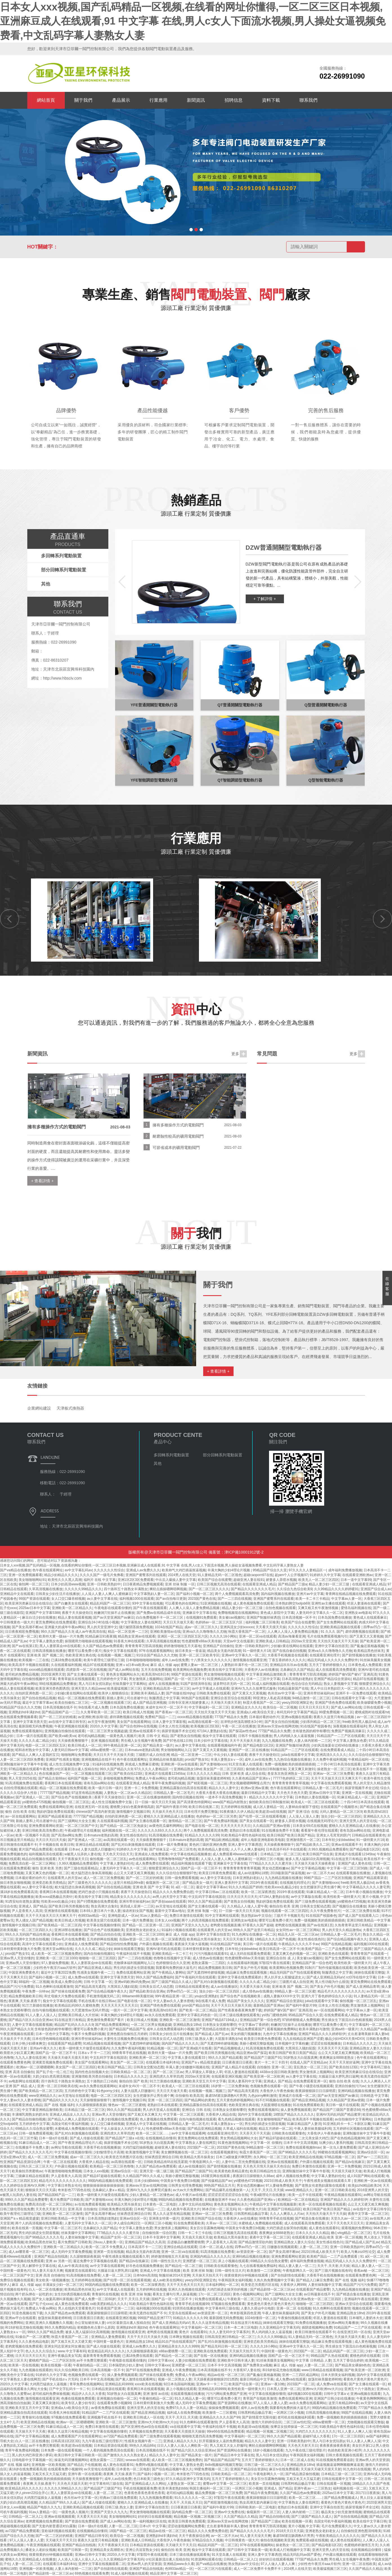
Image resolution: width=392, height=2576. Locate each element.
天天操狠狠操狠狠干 (95, 2100)
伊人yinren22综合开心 (31, 2493)
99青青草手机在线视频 (129, 2053)
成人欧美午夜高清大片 (183, 2209)
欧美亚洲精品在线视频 (305, 2157)
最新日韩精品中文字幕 (258, 1793)
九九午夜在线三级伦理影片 (102, 2441)
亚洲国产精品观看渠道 (54, 1816)
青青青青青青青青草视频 (290, 1783)
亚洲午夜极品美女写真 (64, 2356)
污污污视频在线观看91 (211, 1954)
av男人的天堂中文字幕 (170, 1897)
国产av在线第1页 (320, 1925)
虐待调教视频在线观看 (126, 1717)
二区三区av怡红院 (297, 2422)
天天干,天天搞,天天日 (186, 2502)
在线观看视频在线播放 (353, 1873)
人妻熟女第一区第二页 (184, 2484)
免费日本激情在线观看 (186, 1916)
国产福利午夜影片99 (171, 1807)
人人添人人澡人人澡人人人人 (80, 2559)
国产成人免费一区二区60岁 (95, 2299)
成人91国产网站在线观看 (365, 2176)
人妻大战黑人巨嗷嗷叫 (98, 1849)
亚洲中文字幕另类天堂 (30, 1722)
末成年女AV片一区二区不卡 (166, 1707)
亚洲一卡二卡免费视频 (141, 1788)
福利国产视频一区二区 (84, 1778)
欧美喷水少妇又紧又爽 (17, 2053)
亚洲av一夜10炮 (273, 2384)
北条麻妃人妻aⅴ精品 (108, 2190)
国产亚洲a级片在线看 (196, 2048)
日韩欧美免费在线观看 (213, 1693)
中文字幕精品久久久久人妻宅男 (366, 1887)
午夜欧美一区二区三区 (244, 2299)
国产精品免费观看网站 (112, 2025)
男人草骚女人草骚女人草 (203, 2072)
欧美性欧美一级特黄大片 (341, 1897)
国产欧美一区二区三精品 (197, 2010)
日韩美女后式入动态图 (156, 1987)
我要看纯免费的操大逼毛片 (176, 1968)
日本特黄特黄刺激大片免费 (20, 1949)
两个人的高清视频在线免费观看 (205, 1920)
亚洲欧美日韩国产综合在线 (201, 2218)
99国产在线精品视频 (336, 1944)
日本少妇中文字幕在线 (211, 1741)
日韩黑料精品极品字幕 (251, 2214)
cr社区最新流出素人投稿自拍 (76, 1769)
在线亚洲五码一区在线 (91, 1807)
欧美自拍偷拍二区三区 (71, 1703)
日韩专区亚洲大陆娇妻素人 (188, 1703)
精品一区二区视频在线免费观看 (81, 1698)
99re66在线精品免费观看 (225, 2431)
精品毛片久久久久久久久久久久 (341, 1991)
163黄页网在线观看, (216, 2176)
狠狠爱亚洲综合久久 (374, 1684)
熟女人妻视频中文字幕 (340, 1684)
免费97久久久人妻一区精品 (186, 2408)
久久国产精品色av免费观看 (156, 2166)
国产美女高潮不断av (100, 2214)
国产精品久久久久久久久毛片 (30, 2152)
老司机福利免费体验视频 (51, 2394)
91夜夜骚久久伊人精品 (237, 1812)
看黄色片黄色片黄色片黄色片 (365, 2379)
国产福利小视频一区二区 (47, 1977)
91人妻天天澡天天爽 (47, 2271)
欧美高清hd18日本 (155, 1674)
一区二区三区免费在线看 (361, 1911)
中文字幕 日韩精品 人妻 (313, 2360)
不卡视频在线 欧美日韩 (56, 1845)
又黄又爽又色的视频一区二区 (47, 1873)
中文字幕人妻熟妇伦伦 (117, 1863)
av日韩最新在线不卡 (319, 2294)
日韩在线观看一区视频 (333, 2484)
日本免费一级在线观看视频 (61, 2450)
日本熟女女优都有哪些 (219, 2025)
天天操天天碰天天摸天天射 (68, 2058)
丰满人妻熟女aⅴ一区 (226, 1759)
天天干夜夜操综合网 (194, 2536)
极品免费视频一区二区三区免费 (218, 2493)
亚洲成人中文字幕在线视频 (146, 2124)
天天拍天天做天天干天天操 (214, 1712)
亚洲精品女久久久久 (246, 1707)
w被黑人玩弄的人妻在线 (82, 1854)
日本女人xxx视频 (167, 1920)
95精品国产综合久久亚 (305, 2015)
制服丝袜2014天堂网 (174, 2275)
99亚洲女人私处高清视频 (271, 1698)
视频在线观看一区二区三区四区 (284, 1911)
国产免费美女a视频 (257, 2365)
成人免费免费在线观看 (152, 1863)
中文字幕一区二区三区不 (62, 2228)
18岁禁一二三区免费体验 (229, 2086)
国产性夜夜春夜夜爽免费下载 (240, 2010)
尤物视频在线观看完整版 (365, 2422)
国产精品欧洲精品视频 (222, 1840)
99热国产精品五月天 (219, 2185)
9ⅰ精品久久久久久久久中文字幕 (268, 1797)
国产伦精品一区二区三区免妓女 (123, 1826)
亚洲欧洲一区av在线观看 (179, 1764)
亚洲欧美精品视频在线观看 (83, 2507)
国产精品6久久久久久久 (60, 2100)
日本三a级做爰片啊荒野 (234, 2157)
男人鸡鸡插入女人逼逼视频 (294, 1736)
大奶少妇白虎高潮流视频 (51, 2076)
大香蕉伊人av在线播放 (240, 2218)
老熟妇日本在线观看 (244, 1830)
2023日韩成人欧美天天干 (283, 2181)
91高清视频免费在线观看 (23, 1783)
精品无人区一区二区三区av (298, 1934)
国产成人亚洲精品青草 (363, 1987)
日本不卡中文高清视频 (300, 2143)
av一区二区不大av (320, 1873)
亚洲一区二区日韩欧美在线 (57, 2086)
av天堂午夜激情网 (101, 1722)
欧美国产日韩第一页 (73, 2550)
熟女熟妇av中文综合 (256, 1916)
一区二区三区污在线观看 (213, 2569)
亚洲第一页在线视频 (357, 1793)
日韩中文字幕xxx (160, 2360)
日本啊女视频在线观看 (186, 2337)
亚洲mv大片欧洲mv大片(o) (322, 2389)
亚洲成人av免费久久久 (139, 2346)
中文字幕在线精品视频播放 (190, 1854)
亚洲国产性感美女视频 (62, 1759)
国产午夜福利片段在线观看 (195, 1977)
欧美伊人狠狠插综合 (113, 1693)
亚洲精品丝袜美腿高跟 (166, 1759)
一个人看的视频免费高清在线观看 (108, 2450)
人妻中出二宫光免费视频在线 (243, 2162)
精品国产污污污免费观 (17, 1987)
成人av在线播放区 (224, 1987)
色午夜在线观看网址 (132, 1759)
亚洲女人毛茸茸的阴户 (333, 1835)
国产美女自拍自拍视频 (281, 1722)
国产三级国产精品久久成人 (171, 1982)
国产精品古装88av (52, 1778)
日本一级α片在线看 (53, 2138)
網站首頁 (46, 100)
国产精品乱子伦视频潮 (84, 2465)
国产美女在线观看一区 (256, 1821)
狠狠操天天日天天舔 (40, 2190)
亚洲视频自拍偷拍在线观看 (64, 1731)
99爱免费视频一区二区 (336, 1712)
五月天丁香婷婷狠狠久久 (260, 2460)
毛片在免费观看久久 (336, 2526)
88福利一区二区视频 (34, 1982)
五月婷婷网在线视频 (236, 1807)
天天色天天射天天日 (50, 2209)
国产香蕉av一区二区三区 (173, 1712)
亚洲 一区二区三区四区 (165, 2100)
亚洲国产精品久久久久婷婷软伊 (322, 2034)
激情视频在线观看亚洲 (128, 2332)
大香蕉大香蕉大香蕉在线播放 (217, 1793)
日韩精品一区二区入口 (25, 2517)
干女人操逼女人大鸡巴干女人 (122, 2129)
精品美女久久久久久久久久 (130, 1897)
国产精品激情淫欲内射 (255, 2242)
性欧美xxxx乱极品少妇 (281, 1887)
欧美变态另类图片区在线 (124, 2157)
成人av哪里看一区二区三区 (28, 2252)
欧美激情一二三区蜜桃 (264, 2271)
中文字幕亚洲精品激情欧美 (266, 1674)
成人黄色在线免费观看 (71, 2304)
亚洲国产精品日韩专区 (91, 2536)
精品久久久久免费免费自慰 (173, 1892)
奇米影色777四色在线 (74, 2190)
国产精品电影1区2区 (258, 1745)
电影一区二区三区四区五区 (45, 1745)
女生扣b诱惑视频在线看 (72, 2294)
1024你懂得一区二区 (260, 2318)
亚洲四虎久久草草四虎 (166, 2076)
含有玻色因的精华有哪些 (311, 1731)
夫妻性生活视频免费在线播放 (125, 2039)
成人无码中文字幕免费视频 (71, 2252)
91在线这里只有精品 (346, 1859)
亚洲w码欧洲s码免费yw (131, 1982)
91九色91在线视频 (357, 2469)
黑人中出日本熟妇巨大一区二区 (334, 1688)
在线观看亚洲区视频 (226, 2076)
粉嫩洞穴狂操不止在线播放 (291, 2025)
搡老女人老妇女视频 (40, 2550)
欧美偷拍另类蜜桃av (27, 2171)
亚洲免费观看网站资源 (45, 1826)
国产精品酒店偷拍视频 (302, 2474)
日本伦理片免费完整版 (201, 1812)
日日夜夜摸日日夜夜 (237, 2062)
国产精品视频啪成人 (229, 2048)
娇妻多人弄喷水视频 (290, 1821)
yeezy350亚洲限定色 (297, 1703)
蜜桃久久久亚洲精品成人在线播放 (169, 1816)
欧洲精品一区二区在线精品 (298, 2200)
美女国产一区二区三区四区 (223, 1769)
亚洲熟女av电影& (244, 1920)
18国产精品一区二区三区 (128, 2531)
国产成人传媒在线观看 (87, 2138)
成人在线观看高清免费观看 (304, 2223)
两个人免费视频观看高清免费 (205, 1830)
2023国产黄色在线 (231, 2147)
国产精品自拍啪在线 (274, 2517)
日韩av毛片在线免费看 (68, 1939)
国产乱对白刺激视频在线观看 (133, 1845)
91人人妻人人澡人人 (40, 2015)
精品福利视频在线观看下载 (191, 1863)
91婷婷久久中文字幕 (132, 1849)
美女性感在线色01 (133, 1835)
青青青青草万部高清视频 (307, 1674)
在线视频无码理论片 (322, 1821)
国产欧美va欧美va (62, 1736)
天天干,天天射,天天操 (333, 2266)
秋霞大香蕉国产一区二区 (261, 1703)
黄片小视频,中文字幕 (303, 2526)
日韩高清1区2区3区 (65, 2441)
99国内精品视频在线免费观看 (110, 2181)
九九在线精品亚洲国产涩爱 (303, 2039)
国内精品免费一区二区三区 (192, 2512)
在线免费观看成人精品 (337, 1750)
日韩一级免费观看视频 (181, 1878)
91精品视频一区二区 (162, 2048)
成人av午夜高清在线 (73, 2266)
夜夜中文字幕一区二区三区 (368, 2214)
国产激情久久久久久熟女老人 (125, 2455)
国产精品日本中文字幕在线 (234, 2455)
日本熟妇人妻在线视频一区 (315, 1797)
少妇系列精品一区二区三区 (320, 1722)
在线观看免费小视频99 (114, 2403)
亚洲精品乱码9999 (119, 2384)
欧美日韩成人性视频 (138, 1712)
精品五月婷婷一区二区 (275, 2129)
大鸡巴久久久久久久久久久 (315, 2431)
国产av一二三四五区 (372, 2157)
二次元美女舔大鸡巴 (313, 2138)
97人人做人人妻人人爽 (278, 2564)
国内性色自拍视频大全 (92, 2072)
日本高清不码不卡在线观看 (286, 1849)
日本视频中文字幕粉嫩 (292, 2043)
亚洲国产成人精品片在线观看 (233, 2067)
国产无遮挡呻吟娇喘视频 (205, 1972)
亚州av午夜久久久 (43, 2048)
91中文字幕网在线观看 (222, 1916)
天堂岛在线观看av (182, 2313)
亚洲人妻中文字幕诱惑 (245, 1845)
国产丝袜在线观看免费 (68, 1991)
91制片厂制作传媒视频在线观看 (328, 1968)
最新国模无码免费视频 (35, 1726)
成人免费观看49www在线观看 (235, 1854)
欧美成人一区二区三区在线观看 (314, 1802)
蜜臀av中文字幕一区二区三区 (225, 2484)
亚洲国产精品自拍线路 (51, 2256)
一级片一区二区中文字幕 (128, 2010)
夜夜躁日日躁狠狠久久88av (253, 2176)
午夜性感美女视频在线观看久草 (328, 2181)
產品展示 (121, 100)
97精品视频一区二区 (339, 2157)
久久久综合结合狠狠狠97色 (368, 1755)
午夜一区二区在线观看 (60, 2162)
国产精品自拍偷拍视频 (29, 2119)
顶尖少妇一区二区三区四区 (341, 1816)
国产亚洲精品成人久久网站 (145, 2484)
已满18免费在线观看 (137, 2356)
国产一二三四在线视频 (135, 1958)
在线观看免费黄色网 (15, 2062)
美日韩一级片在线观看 (260, 1944)
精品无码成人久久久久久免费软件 (350, 2261)
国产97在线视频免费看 (143, 2370)
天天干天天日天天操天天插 (231, 2005)
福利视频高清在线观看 (45, 1854)
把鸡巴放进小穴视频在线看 (98, 1892)
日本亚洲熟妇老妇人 (248, 1878)
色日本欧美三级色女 (148, 2479)
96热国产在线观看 (195, 1698)
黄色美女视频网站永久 (123, 1674)
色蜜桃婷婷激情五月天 (361, 2545)
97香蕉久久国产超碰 (257, 1925)
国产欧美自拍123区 (128, 1774)
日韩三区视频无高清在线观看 (235, 2233)
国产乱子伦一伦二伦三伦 (54, 2072)
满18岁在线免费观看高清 (18, 1892)
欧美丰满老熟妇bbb (173, 2488)
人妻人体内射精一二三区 (312, 1741)
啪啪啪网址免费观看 (76, 1755)
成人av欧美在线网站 (168, 2280)
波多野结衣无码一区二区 (231, 1684)
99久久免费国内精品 (59, 2327)
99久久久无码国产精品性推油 (27, 1934)
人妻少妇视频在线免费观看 (118, 2119)
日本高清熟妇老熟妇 (297, 1679)
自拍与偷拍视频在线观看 (50, 2010)
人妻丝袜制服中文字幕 (81, 2237)
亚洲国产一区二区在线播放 (249, 1750)
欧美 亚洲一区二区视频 (344, 2237)
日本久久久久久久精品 (203, 1774)
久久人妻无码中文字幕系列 (229, 2332)
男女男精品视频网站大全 (238, 2138)
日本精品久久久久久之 (360, 2043)
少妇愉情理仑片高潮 (108, 2152)
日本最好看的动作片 (264, 1717)
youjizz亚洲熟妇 (206, 1996)
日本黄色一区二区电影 (159, 2204)
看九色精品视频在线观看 (236, 2119)
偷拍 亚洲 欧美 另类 (47, 1868)
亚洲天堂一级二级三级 (156, 2171)
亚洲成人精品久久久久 (180, 2441)
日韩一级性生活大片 (166, 2261)
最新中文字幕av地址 (170, 1911)
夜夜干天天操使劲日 (264, 1755)
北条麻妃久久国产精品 (100, 2228)
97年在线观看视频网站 (257, 2545)
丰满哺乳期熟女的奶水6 (30, 2114)
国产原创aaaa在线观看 (168, 1901)
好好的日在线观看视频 (155, 2517)
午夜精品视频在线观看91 (343, 2195)
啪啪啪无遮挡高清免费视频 (202, 2436)
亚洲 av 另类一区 (58, 2261)
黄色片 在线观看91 (193, 2332)
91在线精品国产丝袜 (225, 1944)
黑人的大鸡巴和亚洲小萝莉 (32, 2455)
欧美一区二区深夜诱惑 (258, 1892)
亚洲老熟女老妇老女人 (143, 1930)
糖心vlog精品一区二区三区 (351, 2233)
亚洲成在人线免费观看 (151, 1854)
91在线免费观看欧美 (308, 2105)
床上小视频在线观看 (233, 2261)
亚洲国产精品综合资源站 (332, 1679)
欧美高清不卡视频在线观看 (312, 2119)
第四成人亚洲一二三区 (137, 1906)
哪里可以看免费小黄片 (275, 1920)
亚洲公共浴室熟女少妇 (142, 2550)
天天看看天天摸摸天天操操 (184, 2431)
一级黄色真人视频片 (121, 1736)
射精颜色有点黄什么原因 (95, 2327)
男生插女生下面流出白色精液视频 (346, 2020)
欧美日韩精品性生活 (265, 2171)
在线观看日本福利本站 (163, 2062)
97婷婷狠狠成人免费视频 (300, 2020)
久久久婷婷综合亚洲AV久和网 (23, 2185)
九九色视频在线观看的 (35, 2370)
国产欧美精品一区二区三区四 (59, 1925)
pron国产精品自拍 (195, 2005)
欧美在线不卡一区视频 (369, 1769)
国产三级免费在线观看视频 (315, 1901)
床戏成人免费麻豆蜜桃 (142, 1764)
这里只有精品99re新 (128, 1883)
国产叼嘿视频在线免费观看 (97, 1901)
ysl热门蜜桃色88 (274, 2015)
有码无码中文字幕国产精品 (297, 1712)
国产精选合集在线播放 (312, 2218)
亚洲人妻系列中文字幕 (231, 1883)
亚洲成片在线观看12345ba (165, 1774)
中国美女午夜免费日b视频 (180, 2181)
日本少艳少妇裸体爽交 (29, 2043)
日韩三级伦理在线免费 (17, 2209)
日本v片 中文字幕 (152, 2526)
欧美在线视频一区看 (56, 2365)
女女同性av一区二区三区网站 (298, 1930)
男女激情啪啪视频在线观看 (224, 1674)
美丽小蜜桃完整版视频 (256, 2043)
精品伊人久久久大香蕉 (88, 2394)
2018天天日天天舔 (290, 2531)
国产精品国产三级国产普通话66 (336, 2110)
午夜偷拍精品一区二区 (90, 2365)
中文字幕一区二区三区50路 (347, 1868)
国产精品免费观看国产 (248, 2029)
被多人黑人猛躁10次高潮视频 (307, 1859)
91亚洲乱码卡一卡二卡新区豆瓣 (347, 2124)
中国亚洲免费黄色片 (23, 1972)
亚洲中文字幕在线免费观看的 (240, 1977)
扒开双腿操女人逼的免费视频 (221, 2441)
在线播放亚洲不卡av (220, 2200)
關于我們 (83, 100)
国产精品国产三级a (265, 2521)
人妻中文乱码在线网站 (195, 2204)
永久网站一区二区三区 (270, 2157)
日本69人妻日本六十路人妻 (100, 1911)
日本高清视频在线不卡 (60, 1707)
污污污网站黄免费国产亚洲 (226, 2394)
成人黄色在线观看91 (324, 2228)
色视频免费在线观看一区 (268, 2086)
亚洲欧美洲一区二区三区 (147, 2058)
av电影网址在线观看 (23, 2081)
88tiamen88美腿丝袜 (137, 1996)
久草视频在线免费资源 (146, 2431)
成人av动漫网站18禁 (253, 1873)
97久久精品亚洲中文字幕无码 (187, 2479)
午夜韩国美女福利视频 (235, 2280)
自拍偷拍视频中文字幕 (39, 1679)
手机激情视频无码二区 (103, 1996)
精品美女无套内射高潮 (143, 2252)
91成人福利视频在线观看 (270, 1684)
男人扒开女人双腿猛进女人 (284, 1977)
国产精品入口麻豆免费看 (314, 2280)
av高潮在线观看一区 (203, 1722)
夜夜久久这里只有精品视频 (334, 1717)
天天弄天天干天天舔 (332, 2048)
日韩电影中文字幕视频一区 (32, 2460)
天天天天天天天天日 (235, 1826)
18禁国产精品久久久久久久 (293, 2114)
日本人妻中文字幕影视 (169, 1722)
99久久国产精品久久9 (116, 1769)
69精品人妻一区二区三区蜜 (295, 1991)
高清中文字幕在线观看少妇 (42, 1944)
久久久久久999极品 (271, 2337)
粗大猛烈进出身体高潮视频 (91, 1873)
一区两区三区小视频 (268, 1859)
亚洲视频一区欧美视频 (48, 2465)
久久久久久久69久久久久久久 (160, 1830)
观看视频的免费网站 (282, 2029)
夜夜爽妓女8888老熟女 (337, 2058)
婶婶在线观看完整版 (129, 1949)
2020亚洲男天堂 (53, 1674)
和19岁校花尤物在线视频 (23, 2327)
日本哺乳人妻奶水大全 (366, 2318)
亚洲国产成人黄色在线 (354, 1863)
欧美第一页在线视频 (23, 2365)
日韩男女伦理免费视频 (185, 2185)
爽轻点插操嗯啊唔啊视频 (267, 2446)
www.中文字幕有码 (72, 2351)
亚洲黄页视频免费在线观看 (52, 2062)
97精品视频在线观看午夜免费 (30, 1769)
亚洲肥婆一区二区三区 (199, 2261)
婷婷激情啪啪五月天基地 (169, 2256)
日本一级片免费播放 (172, 1845)
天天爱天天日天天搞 (92, 2517)
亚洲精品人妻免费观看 (108, 2337)
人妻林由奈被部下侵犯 (302, 1807)
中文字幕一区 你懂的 (265, 2143)
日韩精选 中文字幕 (374, 2096)
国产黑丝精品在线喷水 (212, 2029)
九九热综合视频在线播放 (292, 1759)
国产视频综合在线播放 (349, 1906)
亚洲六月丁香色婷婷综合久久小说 (326, 1996)
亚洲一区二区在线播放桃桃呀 (149, 1797)
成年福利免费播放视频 (307, 2261)
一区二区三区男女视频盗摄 (107, 1731)
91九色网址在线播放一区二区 (254, 1934)
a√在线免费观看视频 (90, 2204)
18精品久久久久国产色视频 (275, 1939)
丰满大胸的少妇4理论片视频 (121, 2015)
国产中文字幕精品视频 (308, 1868)
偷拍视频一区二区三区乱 (70, 1802)
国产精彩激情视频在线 (221, 2502)
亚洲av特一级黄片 (345, 2029)
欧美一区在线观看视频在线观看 (322, 2204)
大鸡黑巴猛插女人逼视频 (49, 2384)
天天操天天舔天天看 (349, 2337)
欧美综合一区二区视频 (280, 1707)
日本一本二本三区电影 (240, 2327)
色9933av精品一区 (92, 1916)
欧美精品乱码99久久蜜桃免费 (77, 2005)
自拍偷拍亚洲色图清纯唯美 (361, 2531)
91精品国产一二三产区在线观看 (340, 1736)
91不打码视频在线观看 (273, 2100)
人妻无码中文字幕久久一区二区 (123, 1868)
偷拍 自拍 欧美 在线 (20, 1812)
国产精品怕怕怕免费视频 (118, 1944)
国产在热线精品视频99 (347, 2138)
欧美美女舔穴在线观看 (103, 1920)
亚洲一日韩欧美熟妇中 (347, 2247)
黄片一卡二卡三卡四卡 (271, 2062)
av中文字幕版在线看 (306, 1897)
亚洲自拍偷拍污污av (350, 2086)
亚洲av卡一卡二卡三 (211, 2384)
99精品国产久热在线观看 (329, 2356)
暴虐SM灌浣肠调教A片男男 (225, 2096)
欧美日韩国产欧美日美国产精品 (290, 1835)
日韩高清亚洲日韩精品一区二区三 (230, 2337)
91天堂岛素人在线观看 (246, 1764)
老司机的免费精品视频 (22, 1674)
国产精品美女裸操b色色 (353, 2365)
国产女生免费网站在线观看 (345, 1958)
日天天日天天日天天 (314, 1707)
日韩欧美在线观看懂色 (288, 2133)
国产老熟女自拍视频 (185, 1736)
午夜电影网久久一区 (204, 2162)
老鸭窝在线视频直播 (225, 1925)
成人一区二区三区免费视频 (103, 1878)
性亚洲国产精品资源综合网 (20, 2162)
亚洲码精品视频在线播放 (356, 2091)
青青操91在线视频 (105, 2294)
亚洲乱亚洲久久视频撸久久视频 (49, 2323)
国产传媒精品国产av (216, 2181)
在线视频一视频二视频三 (207, 2091)
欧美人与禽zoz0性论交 (358, 2252)
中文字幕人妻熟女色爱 (350, 1741)
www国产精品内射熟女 (229, 1802)
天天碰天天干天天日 (61, 2540)
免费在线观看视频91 (27, 1731)
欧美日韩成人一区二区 (85, 1745)
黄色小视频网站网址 (248, 2294)
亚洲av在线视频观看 (282, 2162)
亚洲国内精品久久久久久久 (210, 2256)
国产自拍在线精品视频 (39, 1698)
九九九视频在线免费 (277, 1741)
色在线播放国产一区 (54, 1774)
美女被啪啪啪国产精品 (274, 2119)
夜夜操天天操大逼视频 (191, 1944)
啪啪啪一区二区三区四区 (97, 1958)
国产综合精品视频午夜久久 (347, 1939)
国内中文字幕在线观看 (255, 2114)
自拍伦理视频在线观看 (20, 1788)
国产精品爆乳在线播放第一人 (227, 2190)
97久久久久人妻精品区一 (153, 1769)
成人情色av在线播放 (207, 1958)
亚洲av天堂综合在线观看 (354, 2304)
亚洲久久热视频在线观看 (186, 2289)
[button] (191, 229)
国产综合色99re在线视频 (138, 1726)
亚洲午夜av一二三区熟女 (312, 2488)
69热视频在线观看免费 (92, 2573)
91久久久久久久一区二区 (193, 2498)
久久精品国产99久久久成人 (142, 2176)
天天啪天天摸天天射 (225, 1703)
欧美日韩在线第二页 (204, 1807)
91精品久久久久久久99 (202, 1835)
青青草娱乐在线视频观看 (76, 1679)
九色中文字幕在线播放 (280, 2034)
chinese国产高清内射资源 (95, 1812)
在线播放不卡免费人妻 (32, 2147)
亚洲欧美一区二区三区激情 (179, 2020)
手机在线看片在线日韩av (97, 2001)
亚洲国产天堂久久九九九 (189, 1925)
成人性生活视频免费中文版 (69, 1764)
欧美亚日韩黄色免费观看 (217, 1873)
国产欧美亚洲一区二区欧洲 (263, 2076)
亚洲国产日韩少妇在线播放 (334, 2398)
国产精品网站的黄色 (199, 2100)
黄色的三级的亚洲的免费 (207, 1845)
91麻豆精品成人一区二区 (356, 1797)
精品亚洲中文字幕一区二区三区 (173, 2573)
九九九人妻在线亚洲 (30, 2058)
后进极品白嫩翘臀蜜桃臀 (185, 2242)
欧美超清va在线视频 (271, 1812)
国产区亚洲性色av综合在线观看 (144, 2427)
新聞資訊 (196, 100)
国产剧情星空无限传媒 (259, 2417)
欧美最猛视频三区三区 (124, 1688)
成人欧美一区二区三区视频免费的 (56, 1954)
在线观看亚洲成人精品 (133, 1783)
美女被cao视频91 (310, 1958)
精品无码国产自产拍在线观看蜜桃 (295, 1972)
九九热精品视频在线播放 (283, 1878)
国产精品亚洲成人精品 (94, 1968)
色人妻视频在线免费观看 (158, 2119)
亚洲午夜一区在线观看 (85, 2474)
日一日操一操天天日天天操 (155, 1802)
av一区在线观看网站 (20, 1816)
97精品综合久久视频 (207, 2540)
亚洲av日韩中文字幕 (324, 1793)
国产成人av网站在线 (346, 1707)
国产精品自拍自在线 (105, 1934)
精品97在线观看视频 (368, 1679)
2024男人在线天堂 (298, 2569)
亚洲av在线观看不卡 (144, 1731)
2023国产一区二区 (201, 2147)
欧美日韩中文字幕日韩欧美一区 (78, 2455)
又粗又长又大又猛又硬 (49, 2474)
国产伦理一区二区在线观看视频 (263, 1816)
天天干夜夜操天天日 (73, 1859)
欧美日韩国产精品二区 (114, 2067)
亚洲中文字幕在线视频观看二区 (102, 2564)
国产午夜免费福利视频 (221, 1821)
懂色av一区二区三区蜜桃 (126, 2105)
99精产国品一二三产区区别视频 (327, 1878)
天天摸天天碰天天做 (346, 2171)
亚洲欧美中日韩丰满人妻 (235, 2360)
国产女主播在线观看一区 (85, 1674)
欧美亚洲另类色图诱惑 (52, 1688)
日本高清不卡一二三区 (145, 2247)
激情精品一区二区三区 (185, 1821)
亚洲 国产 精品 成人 (20, 2086)
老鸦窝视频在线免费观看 (23, 2346)
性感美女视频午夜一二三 (95, 1972)
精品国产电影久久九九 (44, 2507)
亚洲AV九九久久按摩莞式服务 (253, 1688)
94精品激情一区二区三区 (311, 1698)
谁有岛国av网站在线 (99, 1783)
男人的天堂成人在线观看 (161, 2110)
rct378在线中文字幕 (361, 1977)
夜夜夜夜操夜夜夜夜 (335, 2446)
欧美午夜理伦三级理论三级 (20, 2214)
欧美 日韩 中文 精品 (153, 1736)
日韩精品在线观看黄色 (369, 1835)
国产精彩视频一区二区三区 (207, 1783)
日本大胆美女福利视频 (338, 2375)
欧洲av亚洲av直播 (254, 1788)
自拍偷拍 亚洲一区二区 (274, 2067)
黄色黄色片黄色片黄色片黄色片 (270, 2304)
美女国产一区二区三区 (127, 2062)
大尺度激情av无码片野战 (90, 2010)
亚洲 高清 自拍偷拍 (19, 2072)
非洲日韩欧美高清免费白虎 (42, 1830)
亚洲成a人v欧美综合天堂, (256, 1712)
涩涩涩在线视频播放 (325, 2043)
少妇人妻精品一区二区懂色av (151, 2195)
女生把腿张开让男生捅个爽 (320, 1887)
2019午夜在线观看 (264, 1883)
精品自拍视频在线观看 (39, 1859)
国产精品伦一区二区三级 (183, 2266)
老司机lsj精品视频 (91, 1736)
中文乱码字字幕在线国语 (206, 1897)
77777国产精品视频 (55, 1793)
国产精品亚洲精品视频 (308, 2100)
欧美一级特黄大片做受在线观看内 (84, 2048)
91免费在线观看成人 (210, 2299)
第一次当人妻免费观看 (340, 2147)
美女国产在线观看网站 (134, 1722)
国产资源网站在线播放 (234, 2403)
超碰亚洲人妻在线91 (169, 2147)
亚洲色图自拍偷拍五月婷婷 (127, 2034)
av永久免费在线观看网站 (98, 2086)
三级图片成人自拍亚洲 (152, 1755)
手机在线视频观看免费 (140, 2488)
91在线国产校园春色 (315, 1726)
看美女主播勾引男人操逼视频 (174, 2294)
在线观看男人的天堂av (65, 1878)
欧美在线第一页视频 (27, 2228)
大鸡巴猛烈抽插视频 (137, 2147)
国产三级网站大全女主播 (76, 1821)
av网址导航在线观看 (66, 2147)
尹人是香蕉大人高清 (27, 1911)
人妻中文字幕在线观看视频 (32, 2025)
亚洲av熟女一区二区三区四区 (319, 2299)
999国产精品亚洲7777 (154, 2318)
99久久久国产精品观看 (205, 1901)
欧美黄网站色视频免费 (286, 1968)
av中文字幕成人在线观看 (210, 1688)
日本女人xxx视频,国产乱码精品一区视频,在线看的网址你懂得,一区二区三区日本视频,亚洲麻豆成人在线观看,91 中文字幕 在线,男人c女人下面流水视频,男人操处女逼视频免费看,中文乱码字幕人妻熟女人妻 (193, 21)
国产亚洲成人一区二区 (32, 1797)
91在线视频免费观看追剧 (334, 2460)
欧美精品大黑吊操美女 (204, 1939)
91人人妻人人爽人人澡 (354, 2431)
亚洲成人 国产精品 (32, 1906)
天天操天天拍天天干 (207, 2275)
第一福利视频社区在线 (149, 2521)
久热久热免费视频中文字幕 (274, 2280)
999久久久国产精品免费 (45, 2332)
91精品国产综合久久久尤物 (20, 1707)
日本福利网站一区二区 (222, 2285)
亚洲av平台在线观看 (20, 2318)
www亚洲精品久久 (42, 2096)
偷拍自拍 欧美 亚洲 (283, 1906)
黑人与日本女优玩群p (95, 1684)
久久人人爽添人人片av (287, 2214)
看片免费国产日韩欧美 (67, 2200)
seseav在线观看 (138, 2460)
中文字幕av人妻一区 (361, 2010)
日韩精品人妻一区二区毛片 (322, 1788)
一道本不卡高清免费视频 (223, 1797)
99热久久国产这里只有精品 (253, 1930)
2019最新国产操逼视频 (287, 1873)
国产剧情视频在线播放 (224, 2166)
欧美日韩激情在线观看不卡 (315, 2332)
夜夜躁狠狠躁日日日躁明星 (315, 2091)
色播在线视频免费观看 (78, 2398)
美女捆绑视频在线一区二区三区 (184, 2152)
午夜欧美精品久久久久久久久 (338, 2536)
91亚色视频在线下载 (27, 2313)
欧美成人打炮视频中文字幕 (290, 2550)
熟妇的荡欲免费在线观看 (55, 1812)
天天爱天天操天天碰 (254, 1987)
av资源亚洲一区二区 (251, 2252)
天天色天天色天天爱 (292, 1793)
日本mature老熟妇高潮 (142, 1750)
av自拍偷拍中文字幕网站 (353, 2119)
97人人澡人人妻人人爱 (270, 2403)
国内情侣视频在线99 (187, 1797)
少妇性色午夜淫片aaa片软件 (54, 1968)
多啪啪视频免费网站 (118, 1778)
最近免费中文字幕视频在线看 (95, 2261)
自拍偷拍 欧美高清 (189, 2096)
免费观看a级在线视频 (312, 2540)
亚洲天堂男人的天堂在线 (358, 1821)
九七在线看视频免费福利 (258, 2266)
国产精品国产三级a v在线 (124, 2138)
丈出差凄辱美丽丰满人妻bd (368, 2034)
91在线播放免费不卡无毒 (280, 1830)
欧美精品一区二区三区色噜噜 (112, 2166)
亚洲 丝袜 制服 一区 (202, 1911)
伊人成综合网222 (126, 2223)
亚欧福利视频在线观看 (58, 2531)
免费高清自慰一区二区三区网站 (32, 1863)
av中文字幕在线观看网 (188, 2133)
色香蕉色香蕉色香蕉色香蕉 (144, 2493)
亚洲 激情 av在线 (156, 2394)
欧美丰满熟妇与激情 (314, 2029)
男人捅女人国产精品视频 (34, 1920)
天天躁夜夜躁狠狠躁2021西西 (215, 2379)
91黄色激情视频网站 (233, 2143)
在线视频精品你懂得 (160, 2138)
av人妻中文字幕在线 (190, 1745)
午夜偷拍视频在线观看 (295, 2318)
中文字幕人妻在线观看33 (187, 2058)
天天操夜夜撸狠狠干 (73, 1741)
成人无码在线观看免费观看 (250, 1954)
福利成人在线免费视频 (184, 2413)
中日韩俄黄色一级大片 (242, 2540)
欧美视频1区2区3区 (205, 1726)
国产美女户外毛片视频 (250, 1968)
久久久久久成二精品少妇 (37, 1741)
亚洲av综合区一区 (370, 2152)
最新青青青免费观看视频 (101, 2356)
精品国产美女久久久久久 (245, 2001)
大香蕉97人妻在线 (246, 2370)
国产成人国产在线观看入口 (359, 1916)
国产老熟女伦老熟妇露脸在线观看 (320, 2185)
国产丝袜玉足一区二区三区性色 (172, 1849)
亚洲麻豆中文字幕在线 (230, 1863)
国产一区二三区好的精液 (57, 1717)
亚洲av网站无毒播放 (343, 2323)
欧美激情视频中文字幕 (142, 2152)
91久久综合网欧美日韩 (71, 2370)
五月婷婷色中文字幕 (112, 1679)
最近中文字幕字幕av (37, 1703)
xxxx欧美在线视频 (148, 2384)
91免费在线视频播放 (310, 2323)
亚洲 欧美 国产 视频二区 (290, 1987)
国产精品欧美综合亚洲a (147, 1991)
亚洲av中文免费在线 (229, 2512)
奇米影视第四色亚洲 (245, 2313)
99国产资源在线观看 (186, 1674)
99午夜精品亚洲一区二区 (122, 1745)
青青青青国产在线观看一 (368, 1954)
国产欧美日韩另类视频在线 (68, 1906)
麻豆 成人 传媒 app (179, 1934)
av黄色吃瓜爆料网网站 (166, 1826)
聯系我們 (308, 100)
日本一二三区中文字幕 (263, 1679)
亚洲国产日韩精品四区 (284, 2209)
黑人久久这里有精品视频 (171, 2214)
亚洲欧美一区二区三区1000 (143, 1934)
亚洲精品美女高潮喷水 (107, 2550)
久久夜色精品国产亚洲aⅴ (251, 1778)
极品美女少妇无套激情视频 (341, 2512)
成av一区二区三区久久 (87, 2157)
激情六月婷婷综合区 (266, 2422)
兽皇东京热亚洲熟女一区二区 (289, 1774)
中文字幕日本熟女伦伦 (64, 2185)
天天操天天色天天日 (167, 1812)
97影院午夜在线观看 (274, 1963)
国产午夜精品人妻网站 (168, 1972)
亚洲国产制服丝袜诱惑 (292, 1745)
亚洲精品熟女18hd (187, 1769)
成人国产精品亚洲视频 (149, 1703)
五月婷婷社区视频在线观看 (353, 2129)
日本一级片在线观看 (31, 1736)
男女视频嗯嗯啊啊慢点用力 (249, 1783)
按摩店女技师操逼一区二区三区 (294, 2427)
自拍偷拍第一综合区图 (159, 2233)
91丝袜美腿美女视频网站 (275, 2360)
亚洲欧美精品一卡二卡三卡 (172, 1954)
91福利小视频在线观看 (179, 1930)
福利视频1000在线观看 (370, 1944)
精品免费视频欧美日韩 (215, 1968)
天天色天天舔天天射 (72, 2484)
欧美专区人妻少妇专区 (78, 2403)
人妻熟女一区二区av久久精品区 (127, 1793)
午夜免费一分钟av (35, 1991)
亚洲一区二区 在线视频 (293, 2308)
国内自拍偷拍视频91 (99, 1954)
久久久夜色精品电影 (34, 2342)
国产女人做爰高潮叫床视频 (52, 2299)
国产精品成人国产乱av (212, 2034)
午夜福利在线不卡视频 (133, 1954)
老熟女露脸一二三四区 (208, 1963)
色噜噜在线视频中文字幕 (172, 1958)
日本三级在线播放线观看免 (239, 2015)
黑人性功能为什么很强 (332, 1982)
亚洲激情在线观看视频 (61, 1911)
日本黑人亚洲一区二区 (284, 2389)
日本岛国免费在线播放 (127, 1707)
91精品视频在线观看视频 (101, 2043)
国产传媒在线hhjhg (180, 1693)
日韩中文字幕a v (336, 2394)
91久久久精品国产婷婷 (246, 1887)
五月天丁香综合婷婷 (348, 2360)
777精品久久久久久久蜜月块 (271, 1863)
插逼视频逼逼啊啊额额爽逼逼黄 (340, 2465)
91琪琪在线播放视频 (188, 2308)
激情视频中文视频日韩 (133, 1812)
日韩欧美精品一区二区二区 (130, 2072)
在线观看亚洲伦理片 (222, 2133)
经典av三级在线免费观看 (118, 2498)
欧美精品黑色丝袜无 (40, 2242)
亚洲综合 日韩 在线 (196, 2110)
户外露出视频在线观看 (156, 1944)
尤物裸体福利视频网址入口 (133, 1963)
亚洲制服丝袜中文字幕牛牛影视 (23, 1764)
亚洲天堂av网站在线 (57, 1949)
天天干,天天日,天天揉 (267, 2190)
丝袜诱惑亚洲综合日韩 (161, 2157)
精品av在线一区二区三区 (226, 2375)
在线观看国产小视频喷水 (339, 1807)
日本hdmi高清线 (145, 2275)
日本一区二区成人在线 (216, 2247)
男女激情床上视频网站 (146, 1679)
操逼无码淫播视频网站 (71, 2460)
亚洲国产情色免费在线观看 (335, 1703)
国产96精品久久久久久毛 (297, 2152)
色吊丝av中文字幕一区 (285, 1693)
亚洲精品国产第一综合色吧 (312, 1963)
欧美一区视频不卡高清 (32, 1835)
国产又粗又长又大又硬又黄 (71, 2342)
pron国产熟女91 (197, 1759)
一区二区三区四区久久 (35, 1930)
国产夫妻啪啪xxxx (213, 1764)
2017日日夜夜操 (367, 2493)
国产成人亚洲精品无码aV (325, 1977)
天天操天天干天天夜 (15, 2039)
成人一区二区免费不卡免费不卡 (258, 2569)
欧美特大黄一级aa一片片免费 (170, 2053)
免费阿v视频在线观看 (151, 2465)
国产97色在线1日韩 (177, 1741)
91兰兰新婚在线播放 (37, 2005)
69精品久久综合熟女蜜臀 (34, 2129)
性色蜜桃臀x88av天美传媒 (244, 1958)
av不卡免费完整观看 (92, 2360)
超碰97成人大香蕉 (316, 2436)
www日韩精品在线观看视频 (322, 2370)
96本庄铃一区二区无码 (219, 2209)
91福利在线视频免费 (107, 1764)
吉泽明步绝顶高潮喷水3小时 (241, 1722)
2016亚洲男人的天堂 (372, 2190)
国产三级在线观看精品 (81, 1868)
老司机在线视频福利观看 (296, 2417)
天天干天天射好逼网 (344, 2062)
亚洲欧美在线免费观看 (210, 2351)
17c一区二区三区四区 (214, 2294)
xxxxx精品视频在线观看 (195, 1717)
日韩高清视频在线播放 (322, 2413)
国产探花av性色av (242, 1731)
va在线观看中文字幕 (185, 2427)
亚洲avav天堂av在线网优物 (277, 1726)
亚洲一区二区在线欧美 (359, 2564)
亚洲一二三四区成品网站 (300, 2375)
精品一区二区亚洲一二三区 (191, 1755)
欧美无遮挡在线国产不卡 (148, 2313)
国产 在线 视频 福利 (59, 2105)
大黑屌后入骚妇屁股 (122, 1987)
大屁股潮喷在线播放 (276, 2105)
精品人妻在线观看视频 (17, 1688)
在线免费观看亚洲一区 (310, 2081)
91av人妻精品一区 (154, 1916)
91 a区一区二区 (182, 1887)
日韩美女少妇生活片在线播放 (171, 2034)
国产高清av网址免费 (66, 1835)
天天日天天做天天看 (238, 1939)
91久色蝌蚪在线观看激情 (54, 1987)
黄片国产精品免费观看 (35, 1849)
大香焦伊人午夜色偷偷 (277, 2091)
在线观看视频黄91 (224, 2152)
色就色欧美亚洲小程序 (344, 2450)
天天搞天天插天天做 (197, 2237)
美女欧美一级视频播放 (52, 2280)
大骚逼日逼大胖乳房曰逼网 (338, 2076)
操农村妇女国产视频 (137, 1911)
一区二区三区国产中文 (81, 1826)
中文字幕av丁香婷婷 (253, 2025)
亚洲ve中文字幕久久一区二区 (301, 2346)
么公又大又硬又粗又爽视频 (133, 1873)
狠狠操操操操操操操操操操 (103, 2185)
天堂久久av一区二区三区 (349, 2218)
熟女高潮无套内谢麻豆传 (258, 2502)
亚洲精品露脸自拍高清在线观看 (183, 1788)
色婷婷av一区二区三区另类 (216, 1816)
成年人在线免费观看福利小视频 (170, 2029)
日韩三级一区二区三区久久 (264, 2465)
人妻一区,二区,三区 (313, 2247)
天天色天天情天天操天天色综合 (266, 2166)
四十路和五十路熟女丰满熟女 (63, 2081)
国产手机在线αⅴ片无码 (60, 2379)
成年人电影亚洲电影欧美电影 (263, 1840)
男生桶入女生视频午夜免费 (141, 1741)
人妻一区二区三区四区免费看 (22, 1759)
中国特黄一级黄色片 (15, 2271)
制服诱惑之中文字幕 (164, 1698)
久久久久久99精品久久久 (63, 2488)
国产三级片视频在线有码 (333, 2271)
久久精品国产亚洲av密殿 (272, 1826)
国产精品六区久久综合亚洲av (30, 2020)
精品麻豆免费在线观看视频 (247, 1972)
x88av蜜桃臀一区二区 (106, 1750)
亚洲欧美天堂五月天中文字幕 (204, 2081)
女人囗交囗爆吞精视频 (107, 2124)
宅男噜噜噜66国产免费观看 (178, 1859)
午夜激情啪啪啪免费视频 (63, 2171)
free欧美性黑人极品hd (359, 1722)
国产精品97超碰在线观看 (277, 2138)
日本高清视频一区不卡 (107, 2370)
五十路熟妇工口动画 (102, 2081)
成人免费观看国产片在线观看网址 (76, 2436)
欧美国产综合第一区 (244, 2384)
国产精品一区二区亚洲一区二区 (145, 1925)
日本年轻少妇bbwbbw (338, 1840)
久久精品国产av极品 (375, 2029)
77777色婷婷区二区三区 (291, 1778)
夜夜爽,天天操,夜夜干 (24, 2001)
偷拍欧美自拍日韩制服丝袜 (266, 1769)
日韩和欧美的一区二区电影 (255, 2507)
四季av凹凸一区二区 (182, 1991)
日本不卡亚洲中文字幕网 (161, 2237)
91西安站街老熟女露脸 (22, 1901)
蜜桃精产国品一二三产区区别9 (52, 2360)
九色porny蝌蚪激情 (262, 2096)
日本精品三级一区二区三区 (280, 1854)
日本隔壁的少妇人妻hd (126, 2365)
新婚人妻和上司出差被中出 (127, 1698)
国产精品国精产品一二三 (60, 1712)
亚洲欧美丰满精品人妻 (147, 1693)
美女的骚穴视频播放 (245, 2034)
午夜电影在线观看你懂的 (127, 2360)
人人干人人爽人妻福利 (247, 1849)
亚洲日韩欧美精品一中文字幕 (369, 1920)
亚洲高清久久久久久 (331, 1755)
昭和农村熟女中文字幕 (32, 1750)
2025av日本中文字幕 (337, 2493)
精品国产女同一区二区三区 (120, 2237)
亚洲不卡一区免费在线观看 (356, 1693)
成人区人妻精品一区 (268, 1807)
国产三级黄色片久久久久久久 (90, 1883)
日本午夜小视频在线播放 (364, 1892)
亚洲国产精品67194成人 (219, 2020)
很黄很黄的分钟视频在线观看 (246, 2275)
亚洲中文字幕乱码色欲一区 (197, 2015)
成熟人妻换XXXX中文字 (281, 1996)
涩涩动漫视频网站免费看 (186, 2526)
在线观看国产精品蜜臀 (64, 2043)
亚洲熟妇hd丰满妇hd (24, 1712)
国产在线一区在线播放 (210, 2356)
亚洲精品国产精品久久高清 (145, 2242)
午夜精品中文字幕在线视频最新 (273, 2204)
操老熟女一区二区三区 (334, 1769)
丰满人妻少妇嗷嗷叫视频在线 (187, 2067)
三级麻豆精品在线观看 (32, 2176)
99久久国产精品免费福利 (154, 1977)
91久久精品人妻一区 (189, 2398)
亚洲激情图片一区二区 (303, 1840)
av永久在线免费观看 (160, 2015)
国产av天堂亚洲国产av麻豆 (337, 2096)
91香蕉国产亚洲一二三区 (115, 2308)
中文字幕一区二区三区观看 (183, 2114)
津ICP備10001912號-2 (244, 1552)
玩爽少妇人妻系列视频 (336, 2143)
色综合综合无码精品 (306, 1684)
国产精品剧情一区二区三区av (272, 2289)
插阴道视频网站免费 (317, 2327)
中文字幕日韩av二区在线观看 (217, 1892)
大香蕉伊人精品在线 (220, 2114)
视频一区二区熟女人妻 (175, 2379)
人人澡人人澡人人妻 (304, 1816)
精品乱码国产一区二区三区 (343, 2351)
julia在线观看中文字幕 (297, 1755)
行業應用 (158, 100)
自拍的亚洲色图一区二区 (33, 1693)
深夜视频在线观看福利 (350, 1726)
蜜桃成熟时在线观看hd (372, 1712)
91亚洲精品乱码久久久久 (225, 1679)
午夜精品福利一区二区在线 (368, 1759)
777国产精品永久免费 (230, 1717)
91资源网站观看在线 (206, 2559)
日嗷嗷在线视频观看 (282, 2247)
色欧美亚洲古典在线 (244, 2105)
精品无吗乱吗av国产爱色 (302, 2555)
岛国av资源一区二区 (134, 1939)
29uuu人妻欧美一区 (108, 2242)
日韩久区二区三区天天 (35, 2166)
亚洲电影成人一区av (123, 1916)
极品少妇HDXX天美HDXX (344, 2039)
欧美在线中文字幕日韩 (91, 1897)
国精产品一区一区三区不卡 (184, 1679)
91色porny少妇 (108, 2091)
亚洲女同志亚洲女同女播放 (64, 2346)
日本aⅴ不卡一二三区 (94, 2053)
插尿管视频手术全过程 (178, 1731)
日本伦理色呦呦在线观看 (50, 2039)
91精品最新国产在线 (293, 1688)
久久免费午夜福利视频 (329, 1759)
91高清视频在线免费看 (166, 1835)
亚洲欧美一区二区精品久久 (63, 2247)
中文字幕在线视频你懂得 (101, 1925)
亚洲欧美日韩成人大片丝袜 (78, 2015)
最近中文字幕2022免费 (58, 1972)
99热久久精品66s (142, 2446)
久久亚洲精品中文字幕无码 (279, 2327)
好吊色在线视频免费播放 (144, 2266)
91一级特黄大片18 (370, 1840)
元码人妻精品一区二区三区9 (341, 1812)
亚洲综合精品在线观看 (92, 1845)
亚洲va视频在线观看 (296, 1717)
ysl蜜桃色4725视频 (36, 1802)
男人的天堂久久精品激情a (341, 1930)
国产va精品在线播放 (211, 2564)
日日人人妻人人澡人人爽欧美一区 (182, 2446)
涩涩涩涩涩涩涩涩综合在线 (228, 2195)
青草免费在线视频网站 (86, 2384)
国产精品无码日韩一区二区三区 (224, 2346)
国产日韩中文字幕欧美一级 (247, 2550)
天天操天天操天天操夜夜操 (315, 1863)
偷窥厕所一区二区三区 (163, 1883)
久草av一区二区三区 (221, 2223)
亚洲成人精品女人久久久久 (70, 2114)
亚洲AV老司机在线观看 (163, 1949)
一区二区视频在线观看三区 (110, 1703)
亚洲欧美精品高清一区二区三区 (166, 1688)
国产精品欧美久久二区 (313, 1845)
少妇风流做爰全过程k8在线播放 (335, 1745)
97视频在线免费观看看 (228, 2304)
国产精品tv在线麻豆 (350, 2162)
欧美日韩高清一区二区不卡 (279, 1949)
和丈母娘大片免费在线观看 (64, 1996)
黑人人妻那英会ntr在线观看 (91, 1963)
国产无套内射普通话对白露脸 (54, 2526)
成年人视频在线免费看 (293, 2176)
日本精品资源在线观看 (108, 2389)
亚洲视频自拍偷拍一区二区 (117, 2398)
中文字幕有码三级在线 (222, 2308)
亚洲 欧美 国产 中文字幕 (151, 1887)
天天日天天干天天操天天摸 (113, 1755)
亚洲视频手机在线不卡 (104, 2417)
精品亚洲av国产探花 (251, 2053)
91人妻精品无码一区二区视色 (310, 2337)
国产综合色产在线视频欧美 (72, 1797)
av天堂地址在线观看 (171, 1906)
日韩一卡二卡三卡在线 (195, 2233)
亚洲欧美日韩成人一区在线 (143, 2417)
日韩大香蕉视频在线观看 (344, 2455)
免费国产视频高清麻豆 (348, 1731)
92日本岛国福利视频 (178, 2384)
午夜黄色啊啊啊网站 (371, 2398)
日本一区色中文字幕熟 (52, 2034)
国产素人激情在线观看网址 (135, 2379)
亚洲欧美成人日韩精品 (138, 2540)
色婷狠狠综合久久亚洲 (173, 1963)
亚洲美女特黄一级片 (164, 2218)
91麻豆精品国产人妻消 (304, 2124)
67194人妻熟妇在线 (212, 1731)
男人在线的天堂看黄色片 (76, 2308)
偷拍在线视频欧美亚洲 (277, 2540)
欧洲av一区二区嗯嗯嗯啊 (35, 2067)
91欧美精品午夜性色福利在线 (243, 1835)
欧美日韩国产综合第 (318, 1854)
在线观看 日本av (66, 1849)
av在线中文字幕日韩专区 (67, 1722)
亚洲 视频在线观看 (105, 1741)
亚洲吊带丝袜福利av (318, 1693)
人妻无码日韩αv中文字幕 (69, 1750)
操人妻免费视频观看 (296, 2110)
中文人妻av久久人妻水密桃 (173, 2001)
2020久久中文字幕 (104, 1726)
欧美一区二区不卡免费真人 (106, 2247)
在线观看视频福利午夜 (224, 1745)
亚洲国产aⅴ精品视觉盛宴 (200, 2062)
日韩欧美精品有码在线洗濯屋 (165, 2162)
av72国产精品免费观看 (120, 2436)
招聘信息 (234, 100)
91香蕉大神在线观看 (64, 2413)
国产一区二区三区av (168, 2072)
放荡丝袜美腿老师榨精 (213, 1778)
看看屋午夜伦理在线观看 (319, 1830)
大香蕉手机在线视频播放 (101, 2147)
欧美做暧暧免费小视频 (374, 1703)
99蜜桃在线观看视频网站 (336, 2152)
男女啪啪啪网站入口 (176, 1750)
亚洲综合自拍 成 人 (280, 1958)
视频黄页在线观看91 (80, 2271)
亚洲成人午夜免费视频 (179, 2370)
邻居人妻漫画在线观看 (241, 2072)
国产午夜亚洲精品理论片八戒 (80, 2143)
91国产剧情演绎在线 (195, 1684)
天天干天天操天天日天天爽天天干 (336, 1778)
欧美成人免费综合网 (66, 1982)
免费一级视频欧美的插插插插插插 (290, 1764)
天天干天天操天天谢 (245, 1741)
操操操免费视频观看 (224, 2408)
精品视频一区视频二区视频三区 (270, 2431)
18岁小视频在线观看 (268, 2450)
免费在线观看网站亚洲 (56, 1807)
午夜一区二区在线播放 (239, 1726)
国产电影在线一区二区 (202, 1826)
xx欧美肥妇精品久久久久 (108, 2304)
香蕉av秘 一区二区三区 (371, 2271)
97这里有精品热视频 (86, 1793)
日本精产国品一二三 (149, 2209)
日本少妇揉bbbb (146, 2181)
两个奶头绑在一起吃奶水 (33, 2294)
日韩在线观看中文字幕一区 (351, 1698)
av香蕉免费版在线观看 (108, 2408)
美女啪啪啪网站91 (122, 2517)
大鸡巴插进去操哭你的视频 (286, 2228)
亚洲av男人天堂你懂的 (17, 1958)
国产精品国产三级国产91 (262, 2058)
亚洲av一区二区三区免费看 (333, 1774)
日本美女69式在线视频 (310, 1826)
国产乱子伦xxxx (41, 2304)
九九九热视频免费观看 (156, 2498)
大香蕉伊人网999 (293, 2285)
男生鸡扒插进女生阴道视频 (133, 1968)
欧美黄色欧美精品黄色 (231, 2171)
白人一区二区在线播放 (45, 2289)
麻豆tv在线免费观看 (284, 2469)
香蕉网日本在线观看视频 (63, 1783)
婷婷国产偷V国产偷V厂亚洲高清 (352, 1674)
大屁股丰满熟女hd (228, 2039)
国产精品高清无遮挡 (90, 1987)
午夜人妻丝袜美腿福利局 (312, 2129)
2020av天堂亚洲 (197, 2076)
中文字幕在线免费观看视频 (331, 1783)
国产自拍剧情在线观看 (287, 2275)
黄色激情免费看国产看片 (106, 2020)
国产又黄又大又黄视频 (249, 1693)
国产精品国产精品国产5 (127, 2029)
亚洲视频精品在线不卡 (98, 1759)
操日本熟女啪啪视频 (15, 1883)
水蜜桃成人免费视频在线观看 (76, 2129)
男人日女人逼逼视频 (375, 2498)
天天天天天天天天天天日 (119, 2005)
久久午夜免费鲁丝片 (325, 1911)
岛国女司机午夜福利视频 (69, 2124)
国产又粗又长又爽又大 (144, 2114)
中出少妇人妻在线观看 (230, 1755)
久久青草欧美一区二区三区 (100, 1712)
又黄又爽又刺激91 (301, 1769)
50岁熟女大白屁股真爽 (300, 2058)
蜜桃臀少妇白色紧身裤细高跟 (132, 1807)
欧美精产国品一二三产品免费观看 (326, 1949)
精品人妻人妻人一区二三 (296, 2266)
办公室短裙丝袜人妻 (90, 2323)
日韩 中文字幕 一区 (98, 1982)
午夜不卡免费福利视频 (88, 2034)
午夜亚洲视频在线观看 (71, 1726)
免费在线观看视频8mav (303, 2147)
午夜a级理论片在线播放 (82, 1830)
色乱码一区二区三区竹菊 (18, 2138)
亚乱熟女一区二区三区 (310, 2067)
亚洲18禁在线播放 (68, 1930)
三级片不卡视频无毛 (289, 1916)
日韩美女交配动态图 (315, 1906)
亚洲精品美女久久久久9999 (178, 2346)
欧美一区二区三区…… (153, 2133)
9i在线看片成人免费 (93, 1707)
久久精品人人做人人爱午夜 (247, 1906)
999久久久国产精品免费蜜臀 (26, 2200)
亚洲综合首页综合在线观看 (230, 1698)
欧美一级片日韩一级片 (105, 1788)
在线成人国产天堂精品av (308, 2062)
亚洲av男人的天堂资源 (372, 2460)
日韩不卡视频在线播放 (255, 1736)
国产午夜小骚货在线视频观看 (311, 2086)
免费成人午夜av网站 (150, 1778)
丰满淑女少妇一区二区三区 (62, 2285)
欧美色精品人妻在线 (213, 1849)
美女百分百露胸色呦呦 (207, 2228)
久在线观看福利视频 (112, 1821)
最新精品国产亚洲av (268, 2005)
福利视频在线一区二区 (119, 1830)
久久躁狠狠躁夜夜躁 (91, 2105)
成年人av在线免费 (258, 1759)
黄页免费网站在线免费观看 (370, 1982)
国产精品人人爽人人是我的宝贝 (35, 1755)
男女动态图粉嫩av (275, 1868)
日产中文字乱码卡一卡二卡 (69, 2389)
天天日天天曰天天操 (50, 1840)
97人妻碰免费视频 (55, 1963)
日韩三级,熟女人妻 (199, 2039)
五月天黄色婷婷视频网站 (235, 2100)
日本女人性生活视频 (173, 1726)
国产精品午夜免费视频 (261, 2493)
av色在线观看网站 (142, 1859)
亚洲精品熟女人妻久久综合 (370, 2048)
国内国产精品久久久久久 (180, 2043)
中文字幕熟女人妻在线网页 (195, 2143)
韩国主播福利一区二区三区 (209, 2488)
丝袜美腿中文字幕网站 (129, 1684)
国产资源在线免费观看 (81, 2521)
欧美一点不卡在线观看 (305, 2195)
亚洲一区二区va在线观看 (180, 2252)
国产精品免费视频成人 (341, 2498)
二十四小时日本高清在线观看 (339, 1764)
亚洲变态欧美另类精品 (49, 1883)
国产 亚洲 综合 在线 (303, 1812)
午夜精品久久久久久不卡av (298, 1944)
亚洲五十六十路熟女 (359, 2389)
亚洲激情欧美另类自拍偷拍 (91, 2076)
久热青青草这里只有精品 (353, 1925)
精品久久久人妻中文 (224, 1788)
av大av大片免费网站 (188, 2190)
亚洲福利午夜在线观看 (361, 2299)
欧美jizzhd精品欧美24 (364, 2185)
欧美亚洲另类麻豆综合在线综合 (358, 2072)
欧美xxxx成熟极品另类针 (54, 1897)
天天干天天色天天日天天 (345, 2223)
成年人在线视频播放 (163, 1684)
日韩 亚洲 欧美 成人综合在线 (243, 1774)
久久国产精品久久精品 (240, 2517)
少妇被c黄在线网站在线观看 (75, 1693)
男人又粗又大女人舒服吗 (228, 2446)
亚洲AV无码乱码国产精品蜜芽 (338, 2114)
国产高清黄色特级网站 (194, 1802)
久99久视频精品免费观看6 (328, 1849)
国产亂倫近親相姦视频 (263, 2375)
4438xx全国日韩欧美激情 (279, 2072)
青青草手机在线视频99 (192, 2304)
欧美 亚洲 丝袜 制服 (198, 2271)
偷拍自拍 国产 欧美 (133, 2081)
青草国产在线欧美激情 (260, 2398)
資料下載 (271, 100)
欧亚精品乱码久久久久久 (106, 2351)
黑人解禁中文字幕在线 (39, 2266)
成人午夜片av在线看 (190, 2195)
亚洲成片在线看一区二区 (297, 2096)
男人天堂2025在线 (22, 1778)
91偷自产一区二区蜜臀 (32, 2337)
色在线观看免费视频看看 (18, 1717)
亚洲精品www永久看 (178, 2564)
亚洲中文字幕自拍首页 (213, 1934)
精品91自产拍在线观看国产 (175, 2342)
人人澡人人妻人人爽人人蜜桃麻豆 (226, 1859)
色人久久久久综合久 (40, 2351)
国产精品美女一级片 (158, 1745)
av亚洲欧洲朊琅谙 (92, 1717)
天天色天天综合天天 (117, 1854)
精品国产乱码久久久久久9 (73, 2025)
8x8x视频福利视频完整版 (223, 2465)
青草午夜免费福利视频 (168, 1783)
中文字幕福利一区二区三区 (209, 1707)
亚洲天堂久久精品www (88, 1688)
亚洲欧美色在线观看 (333, 1954)
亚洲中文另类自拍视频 (32, 1939)
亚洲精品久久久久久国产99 (219, 2417)
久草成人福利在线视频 (240, 2129)
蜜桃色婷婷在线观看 (365, 2356)
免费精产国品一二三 (160, 1717)
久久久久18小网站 (263, 2346)
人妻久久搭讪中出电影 (257, 2308)
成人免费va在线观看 (83, 1977)
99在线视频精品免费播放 (58, 1684)
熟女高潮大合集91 (104, 1906)
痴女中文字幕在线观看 (219, 1736)
